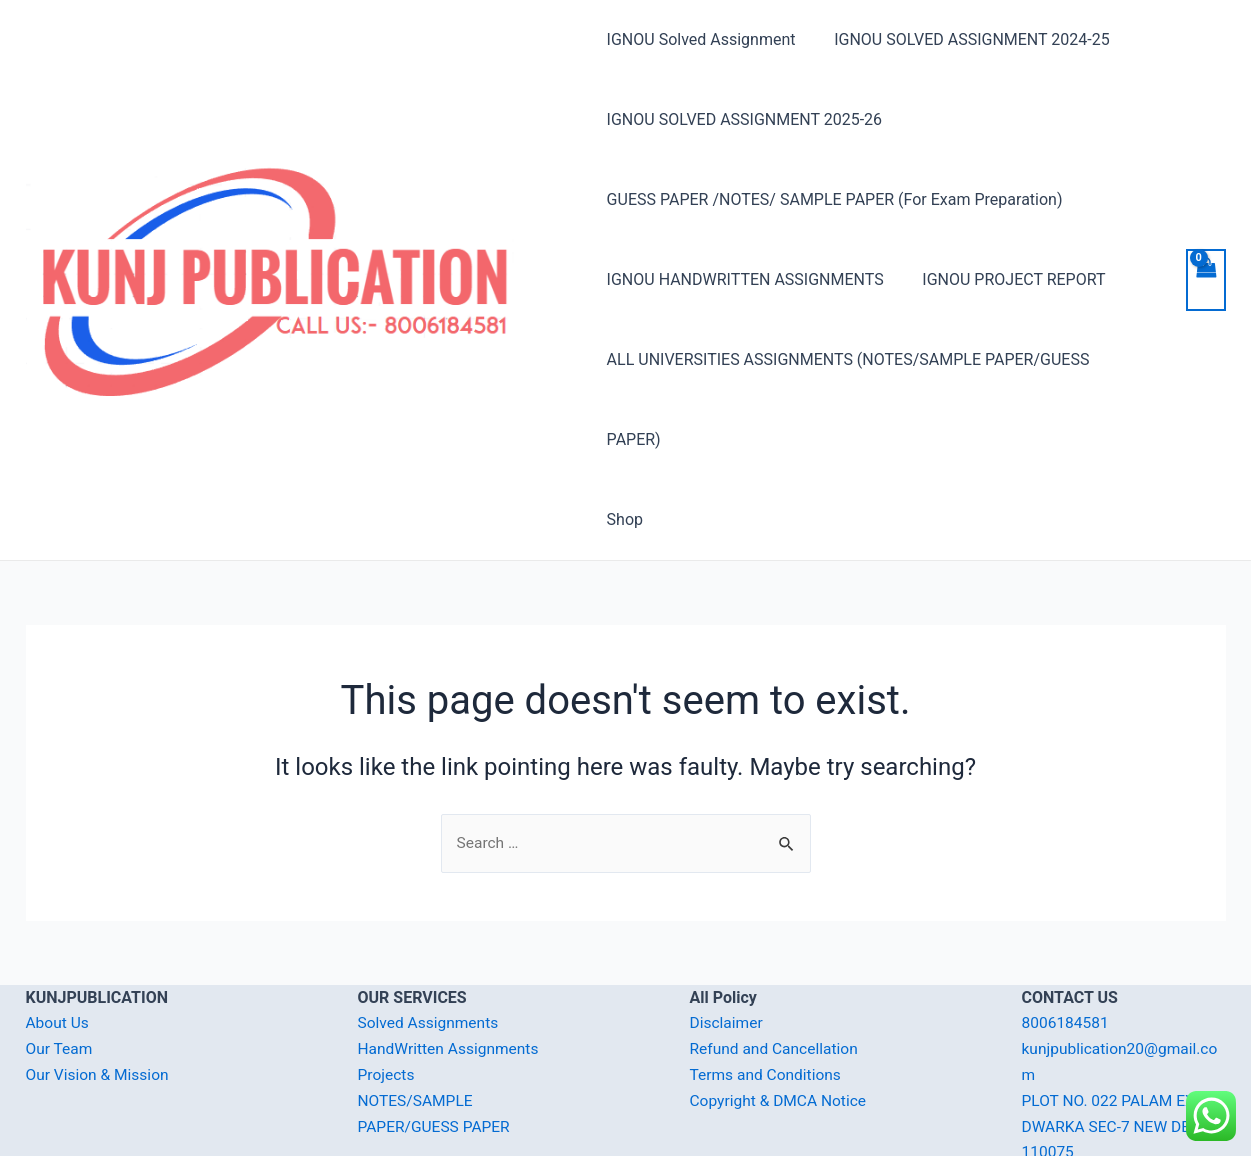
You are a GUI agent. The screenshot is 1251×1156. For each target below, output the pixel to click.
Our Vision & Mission (100, 994)
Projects (387, 994)
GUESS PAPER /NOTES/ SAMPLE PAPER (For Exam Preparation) (835, 199)
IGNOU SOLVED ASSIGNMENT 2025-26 (744, 119)
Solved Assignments (430, 943)
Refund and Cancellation (776, 969)
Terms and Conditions (768, 994)
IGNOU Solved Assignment (701, 39)
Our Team (60, 969)
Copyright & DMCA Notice (781, 1020)
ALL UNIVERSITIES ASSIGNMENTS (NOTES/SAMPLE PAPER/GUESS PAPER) (877, 359)
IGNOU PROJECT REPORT (1007, 279)
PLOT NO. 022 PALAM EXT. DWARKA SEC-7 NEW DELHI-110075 (1123, 1046)
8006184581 (1067, 943)
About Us (58, 943)
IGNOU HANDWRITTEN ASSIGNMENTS (745, 279)
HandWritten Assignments (451, 969)
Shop (625, 439)
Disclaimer (727, 943)
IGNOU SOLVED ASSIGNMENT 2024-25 (965, 39)
